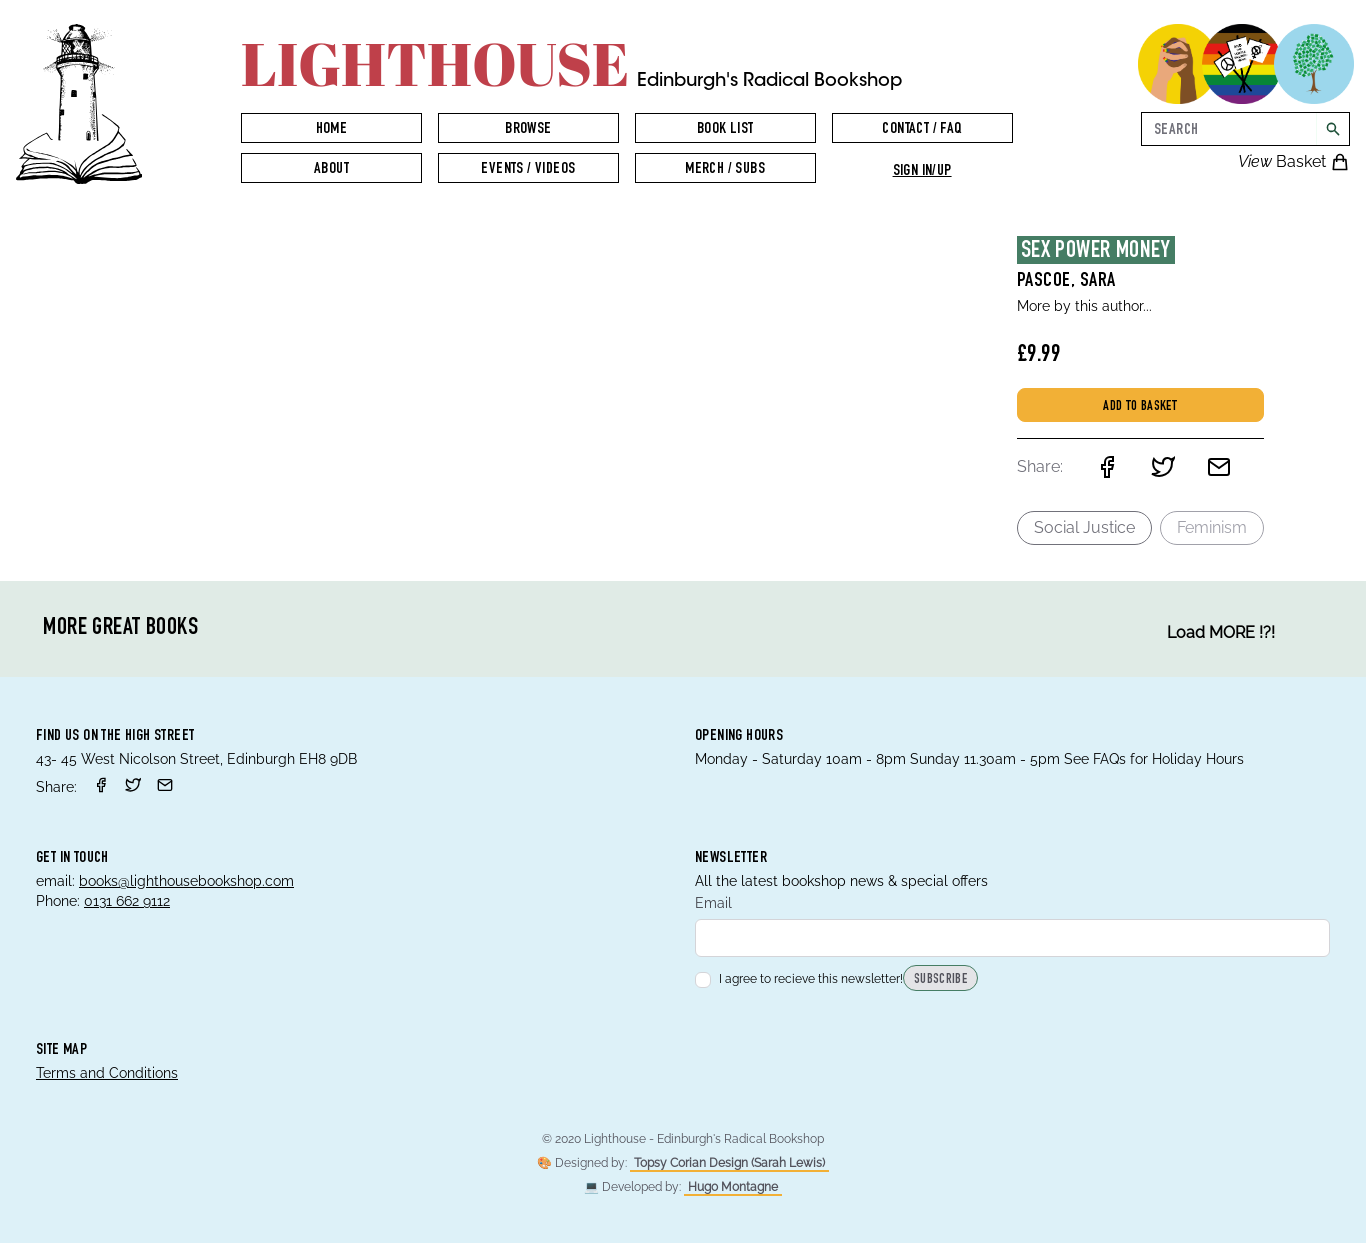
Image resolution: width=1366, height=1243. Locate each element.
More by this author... (1084, 306)
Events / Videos (528, 170)
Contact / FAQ (921, 130)
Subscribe (940, 980)
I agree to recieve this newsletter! (799, 979)
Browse (528, 130)
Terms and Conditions (107, 1073)
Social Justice (1084, 527)
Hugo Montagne (733, 1187)
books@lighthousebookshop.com (186, 881)
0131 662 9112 (127, 901)
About (331, 170)
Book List (725, 130)
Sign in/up (922, 172)
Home (332, 130)
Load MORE (1221, 633)
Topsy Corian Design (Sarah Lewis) (729, 1163)
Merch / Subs (725, 170)
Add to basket (1140, 407)
